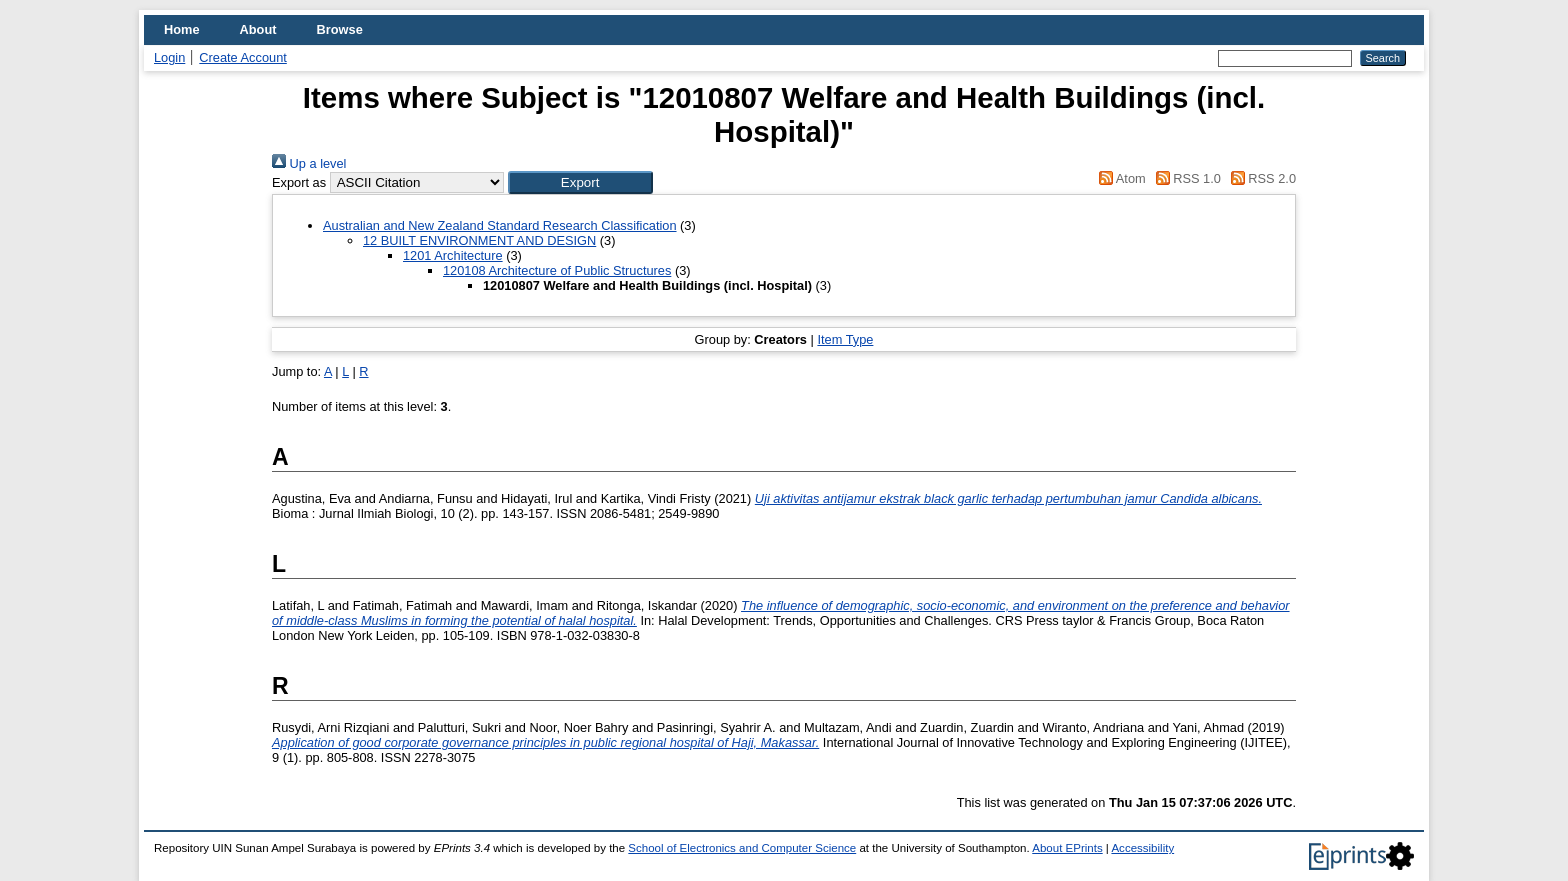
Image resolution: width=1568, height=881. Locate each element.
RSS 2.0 (1260, 178)
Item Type (845, 339)
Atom (1119, 178)
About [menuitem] (258, 29)
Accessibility (1142, 848)
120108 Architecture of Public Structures (557, 270)
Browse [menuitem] (340, 29)
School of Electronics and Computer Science (742, 848)
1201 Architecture (453, 255)
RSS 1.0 (1185, 178)
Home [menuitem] (182, 29)
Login (169, 57)
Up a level (309, 163)
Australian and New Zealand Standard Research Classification (500, 225)
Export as (299, 182)
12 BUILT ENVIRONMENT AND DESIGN (479, 240)
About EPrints (1067, 848)
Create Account (243, 57)
